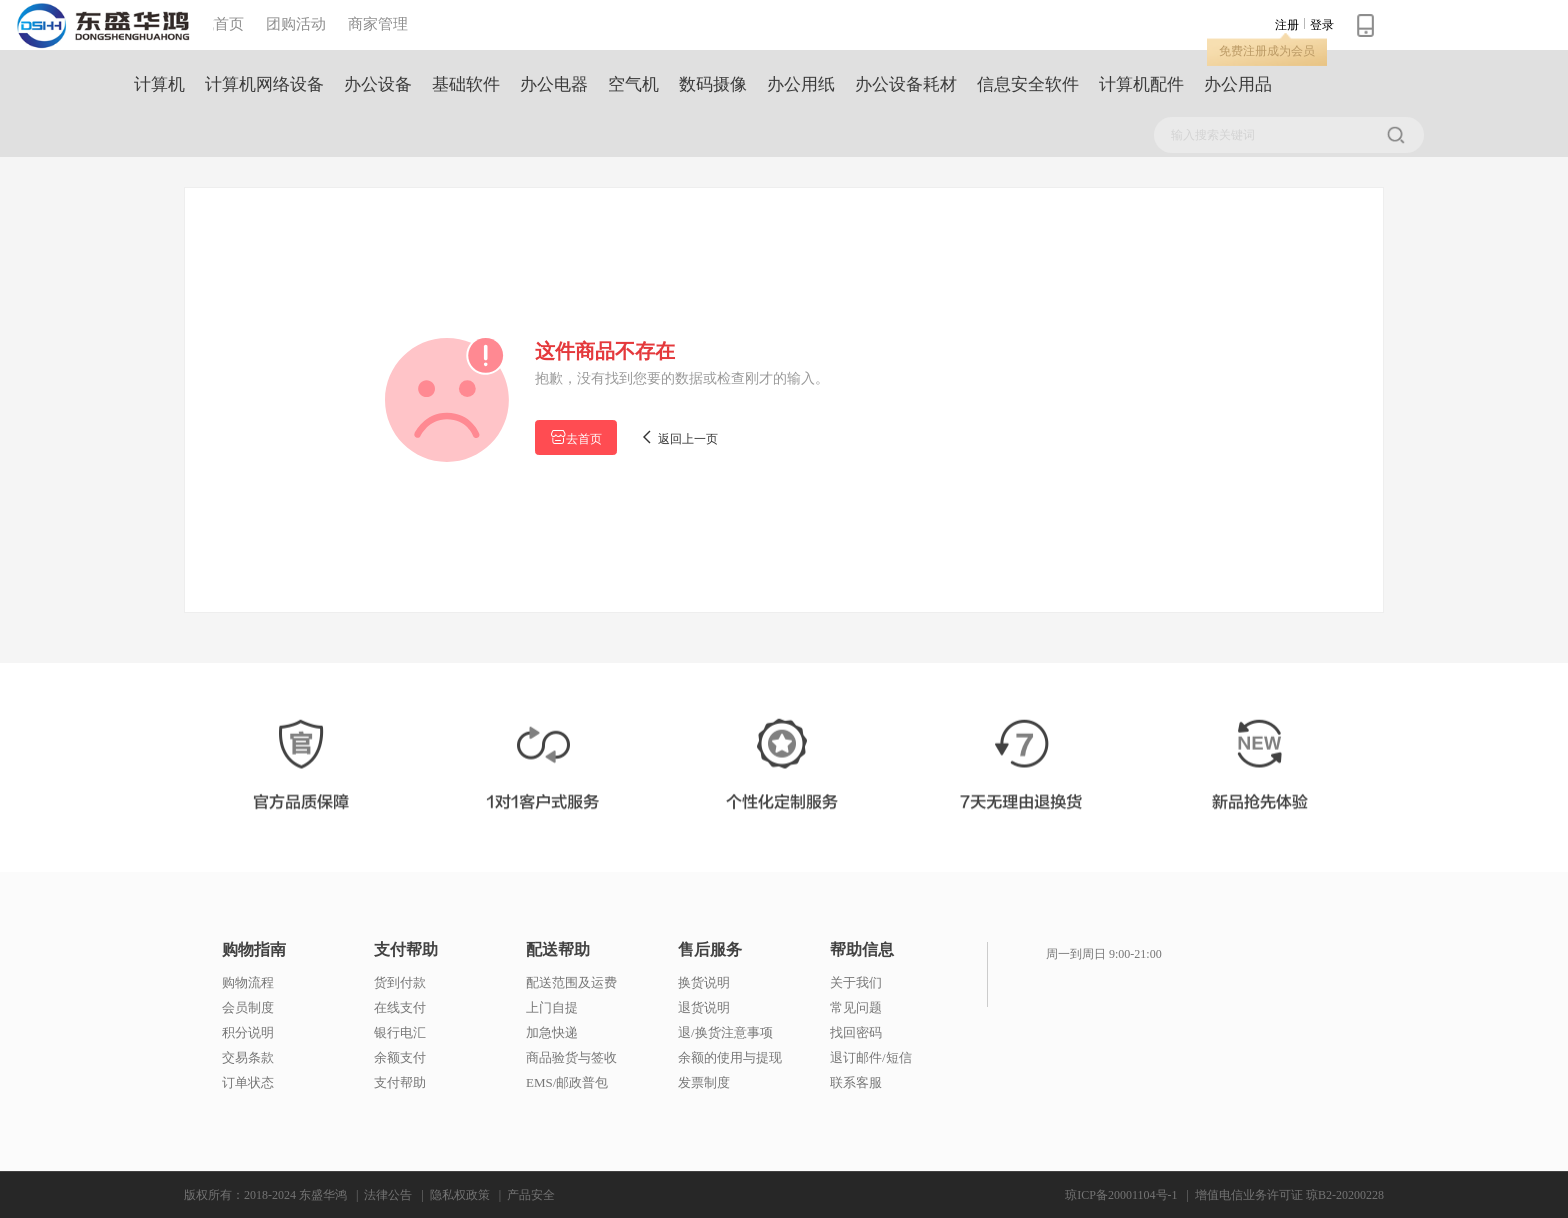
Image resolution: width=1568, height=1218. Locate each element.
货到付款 (400, 982)
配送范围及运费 (571, 982)
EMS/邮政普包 (567, 1082)
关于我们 (856, 982)
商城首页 (214, 24)
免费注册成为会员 (1267, 51)
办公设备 (378, 84)
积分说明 (248, 1032)
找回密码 (856, 1032)
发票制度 (704, 1082)
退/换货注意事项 (725, 1032)
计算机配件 (1141, 84)
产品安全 (531, 1195)
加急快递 (552, 1032)
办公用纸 (801, 84)
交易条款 (248, 1057)
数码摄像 (713, 84)
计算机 (159, 84)
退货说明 (704, 1007)
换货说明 (704, 982)
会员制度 (248, 1007)
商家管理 (378, 24)
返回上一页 (678, 437)
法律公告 (388, 1195)
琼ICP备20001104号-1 (1121, 1195)
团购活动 (296, 24)
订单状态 (248, 1082)
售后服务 (710, 950)
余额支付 (400, 1057)
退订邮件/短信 (871, 1057)
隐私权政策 (460, 1195)
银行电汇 (400, 1032)
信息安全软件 (1028, 84)
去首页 (576, 437)
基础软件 (466, 84)
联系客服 (856, 1082)
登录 (1322, 25)
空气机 (633, 84)
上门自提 (552, 1007)
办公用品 (1238, 84)
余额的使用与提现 (730, 1057)
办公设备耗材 (906, 84)
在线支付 (400, 1007)
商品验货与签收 (571, 1057)
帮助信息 (862, 950)
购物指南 (254, 950)
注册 (1287, 25)
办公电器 (554, 84)
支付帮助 (406, 950)
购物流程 (248, 982)
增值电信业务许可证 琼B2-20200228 (1289, 1195)
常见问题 (856, 1007)
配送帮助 (558, 950)
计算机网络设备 (264, 84)
